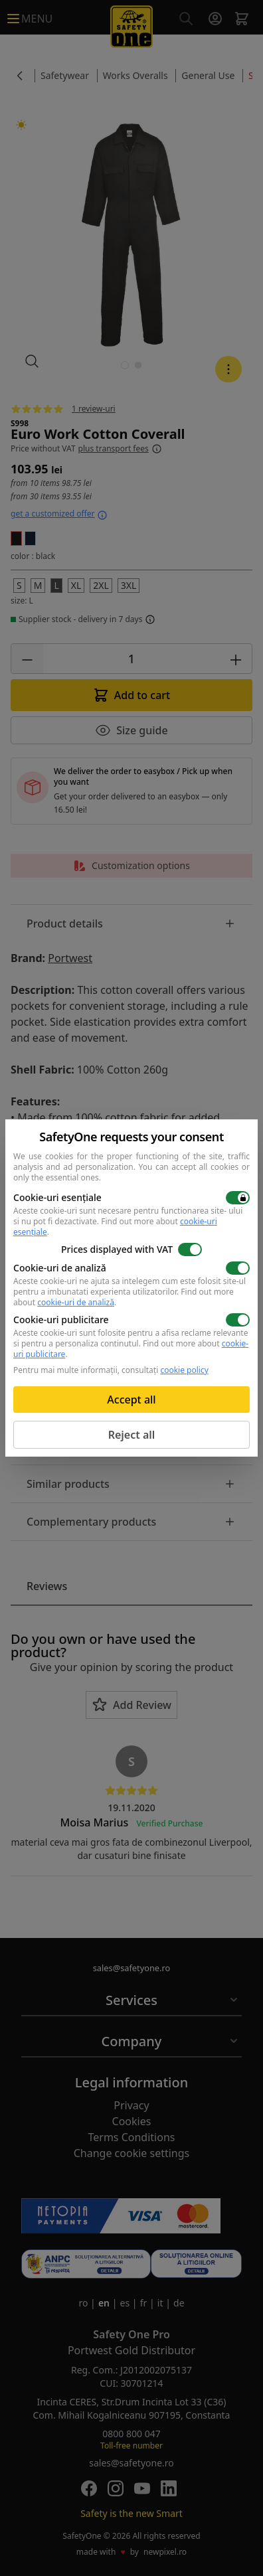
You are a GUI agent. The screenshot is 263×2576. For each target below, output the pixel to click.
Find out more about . (115, 1227)
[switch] (238, 1197)
